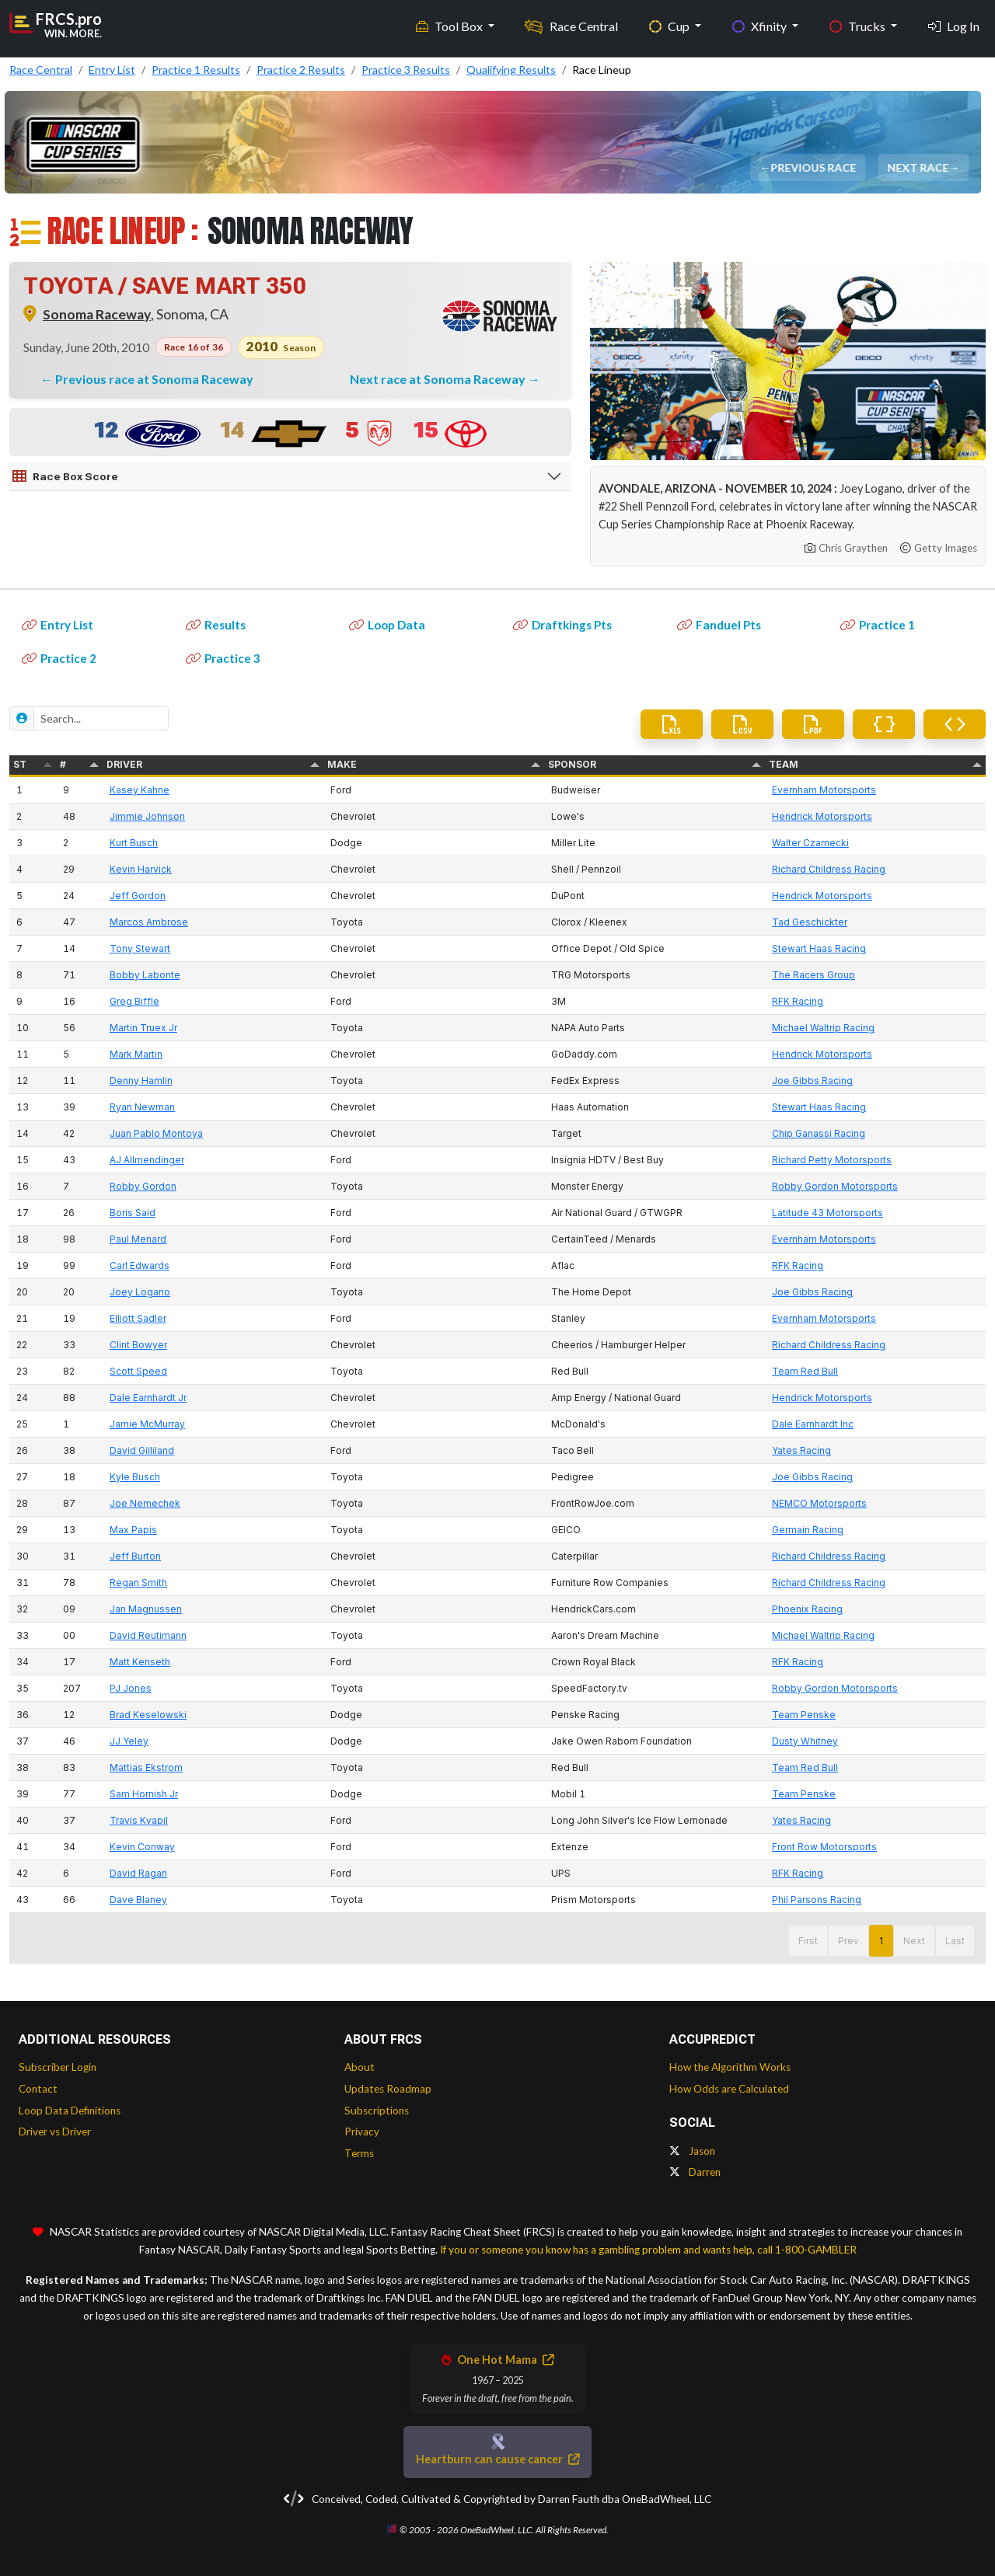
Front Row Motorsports (824, 1847)
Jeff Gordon (138, 895)
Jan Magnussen (146, 1609)
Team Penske (804, 1714)
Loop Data (387, 625)
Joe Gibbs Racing (812, 1080)
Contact (38, 2089)
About (359, 2067)
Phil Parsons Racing (816, 1899)
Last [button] (955, 1941)
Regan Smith (138, 1582)
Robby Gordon (143, 1186)
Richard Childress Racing (828, 869)
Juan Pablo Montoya (156, 1133)
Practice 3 (223, 658)
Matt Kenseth (140, 1662)
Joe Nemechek (145, 1503)
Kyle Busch (135, 1477)
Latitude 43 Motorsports (827, 1212)
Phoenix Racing (807, 1609)
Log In (953, 23)
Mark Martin (136, 1054)
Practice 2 (59, 658)
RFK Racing (797, 1001)
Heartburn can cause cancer (497, 2459)
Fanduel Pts (719, 625)
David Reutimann (148, 1635)
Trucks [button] (858, 23)
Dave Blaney (138, 1899)
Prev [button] (848, 1941)
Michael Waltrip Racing (823, 1028)
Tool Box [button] (450, 23)
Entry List (57, 625)
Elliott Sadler (138, 1318)
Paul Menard (138, 1239)
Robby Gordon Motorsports (835, 1186)
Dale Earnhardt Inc (813, 1424)
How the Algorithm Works (730, 2067)
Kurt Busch (134, 843)
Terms (359, 2153)
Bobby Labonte (145, 975)
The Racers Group (813, 975)
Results (216, 625)
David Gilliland (142, 1450)
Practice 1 (877, 625)
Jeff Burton (135, 1556)
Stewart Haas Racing (819, 948)
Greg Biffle (134, 1001)
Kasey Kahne (139, 790)
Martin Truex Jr (143, 1028)
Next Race (920, 167)
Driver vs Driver (55, 2131)
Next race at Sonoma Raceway (439, 378)
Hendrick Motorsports (822, 816)
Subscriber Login (57, 2067)
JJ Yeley (129, 1741)
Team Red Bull (805, 1371)
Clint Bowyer (138, 1345)
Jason (692, 2151)
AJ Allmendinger (147, 1160)
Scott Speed (138, 1371)
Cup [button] (670, 23)
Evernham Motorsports (824, 790)
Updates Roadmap (387, 2089)
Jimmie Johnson (147, 816)
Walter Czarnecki (810, 843)
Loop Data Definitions (69, 2110)
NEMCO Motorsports (819, 1503)
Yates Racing (801, 1450)
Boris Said (132, 1212)
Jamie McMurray (147, 1424)
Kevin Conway (142, 1847)
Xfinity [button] (760, 23)
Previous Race (815, 167)
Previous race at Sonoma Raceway (154, 378)
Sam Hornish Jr (144, 1794)
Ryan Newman (142, 1107)
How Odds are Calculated (729, 2089)
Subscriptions (376, 2110)
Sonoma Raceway (97, 314)
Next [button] (914, 1941)
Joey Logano (140, 1292)
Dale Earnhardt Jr (148, 1397)
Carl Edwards (139, 1265)
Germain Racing (807, 1529)
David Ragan (138, 1873)
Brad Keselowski (148, 1714)
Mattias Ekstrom (146, 1767)
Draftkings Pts (562, 625)
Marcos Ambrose (149, 922)
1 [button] (881, 1941)
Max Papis (133, 1529)
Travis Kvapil (139, 1820)
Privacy (361, 2131)
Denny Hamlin (141, 1080)
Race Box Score (65, 476)
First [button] (808, 1941)
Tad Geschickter (809, 922)
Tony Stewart (140, 948)
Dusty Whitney (805, 1741)
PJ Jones (131, 1688)
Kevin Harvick (141, 869)
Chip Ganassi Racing (818, 1133)
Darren (695, 2172)
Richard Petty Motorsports (832, 1160)
